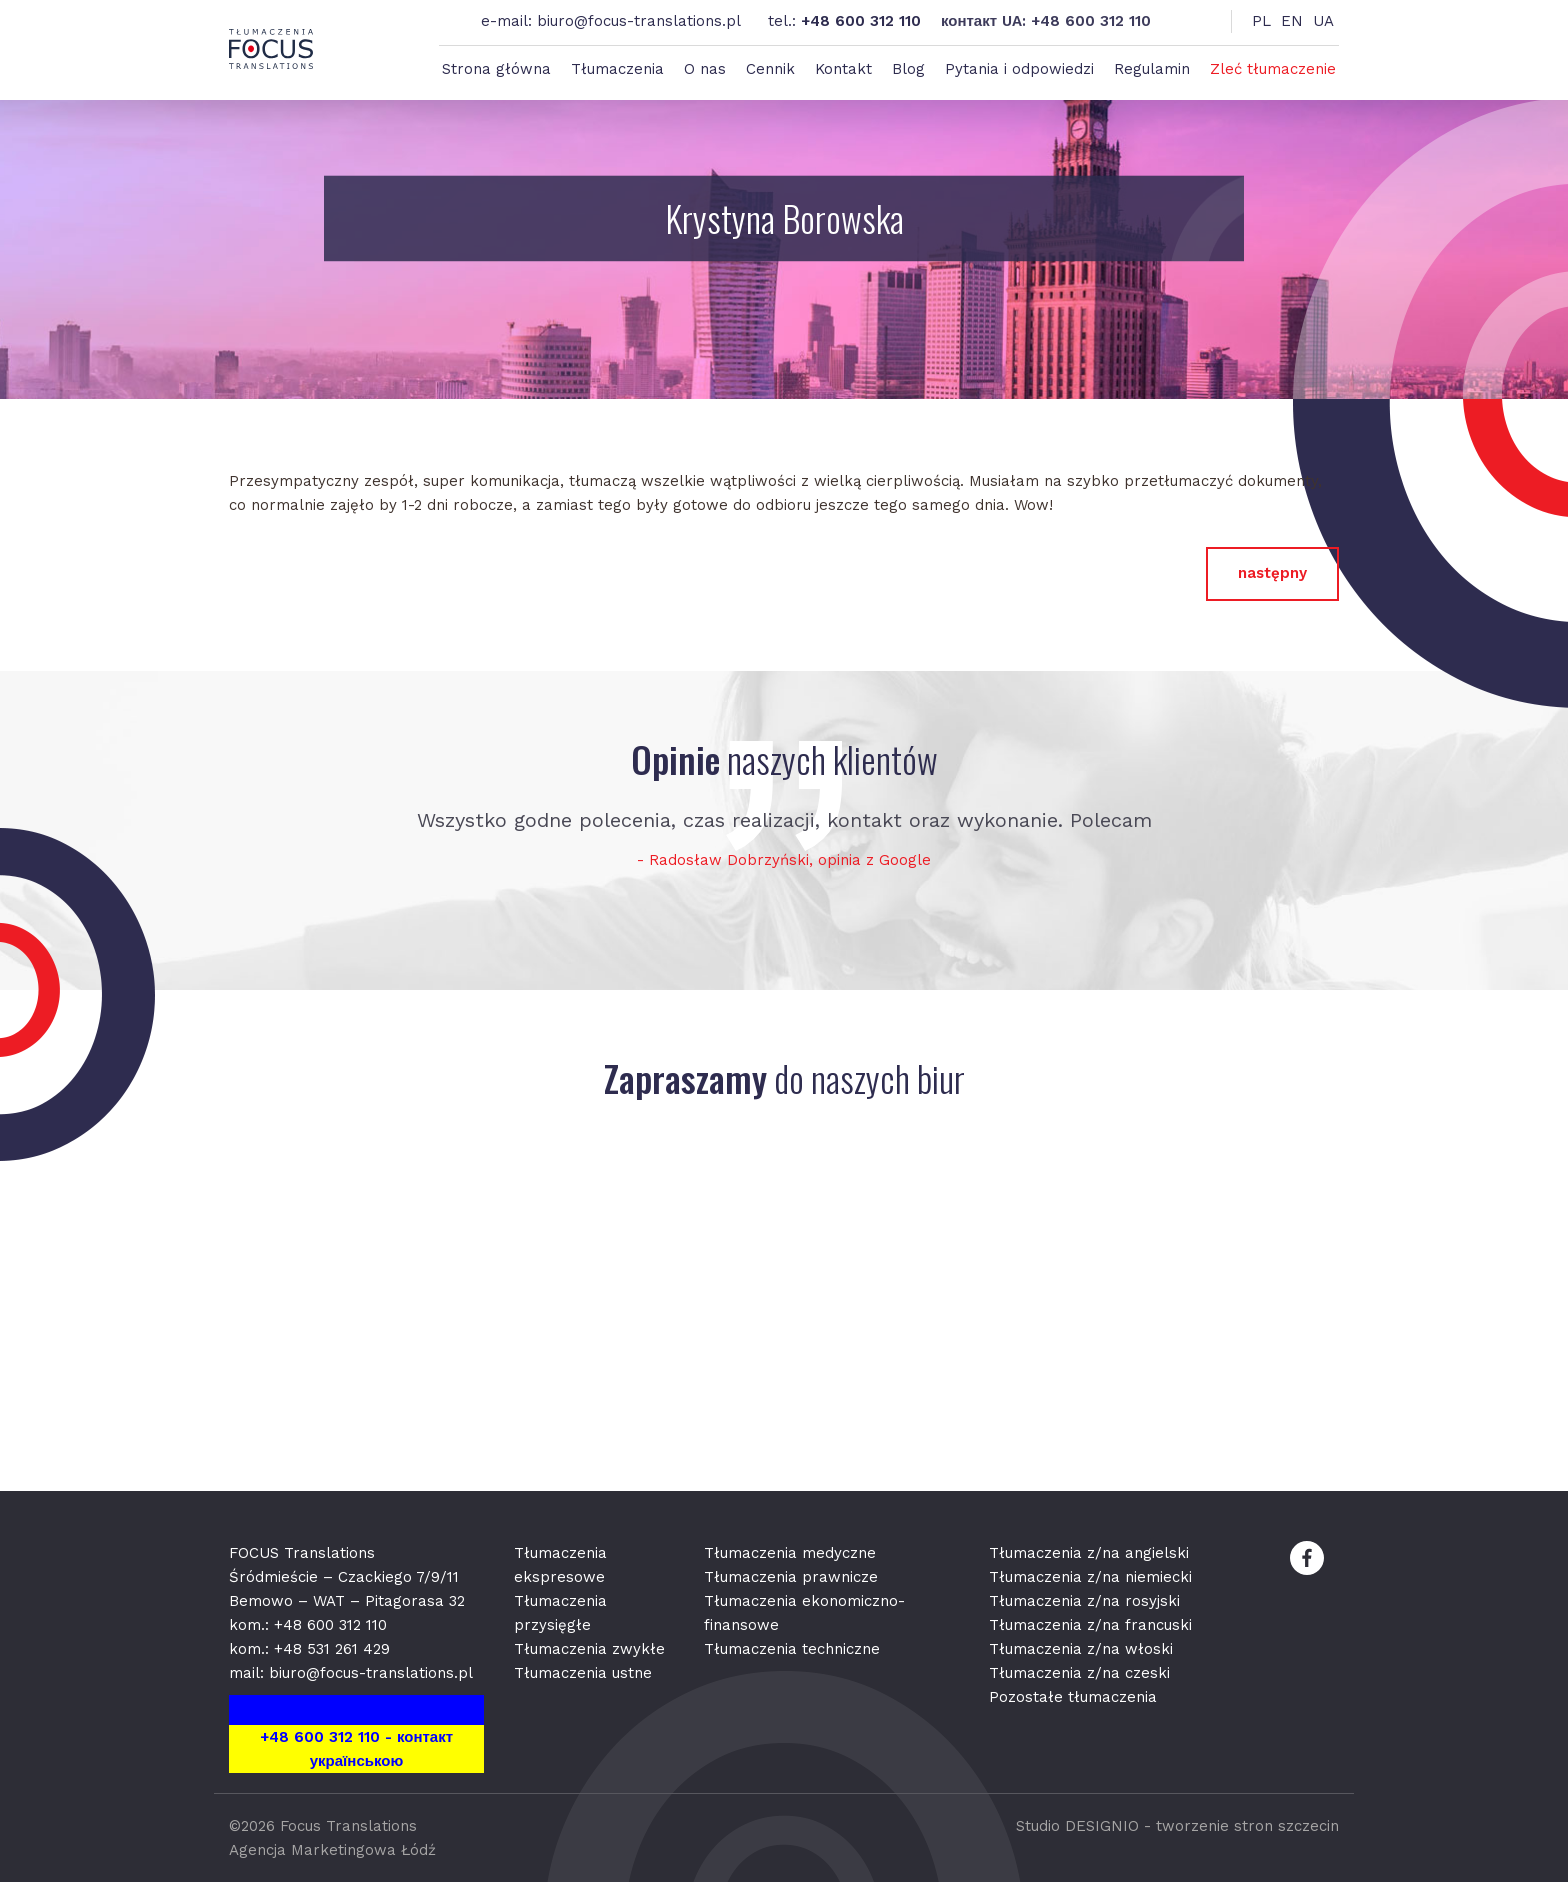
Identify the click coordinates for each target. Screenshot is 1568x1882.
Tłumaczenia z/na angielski (1089, 1553)
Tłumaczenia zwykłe (589, 1649)
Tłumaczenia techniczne (792, 1649)
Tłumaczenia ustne (583, 1673)
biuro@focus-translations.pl (639, 21)
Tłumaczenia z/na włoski (1081, 1649)
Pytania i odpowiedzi (1019, 69)
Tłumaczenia (617, 69)
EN (1292, 21)
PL (1261, 21)
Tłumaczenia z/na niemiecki (1090, 1577)
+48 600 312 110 (861, 21)
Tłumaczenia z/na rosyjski (1084, 1601)
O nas (705, 69)
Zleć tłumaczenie (1273, 69)
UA (1323, 21)
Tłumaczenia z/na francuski (1090, 1625)
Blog (908, 69)
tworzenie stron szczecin (1247, 1826)
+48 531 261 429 (332, 1649)
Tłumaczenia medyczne (790, 1553)
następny (1272, 573)
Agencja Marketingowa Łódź (332, 1850)
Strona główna (496, 69)
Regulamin (1152, 69)
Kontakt (843, 69)
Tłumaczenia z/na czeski (1079, 1673)
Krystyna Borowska (784, 218)
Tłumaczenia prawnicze (791, 1577)
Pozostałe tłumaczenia (1073, 1697)
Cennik (770, 69)
